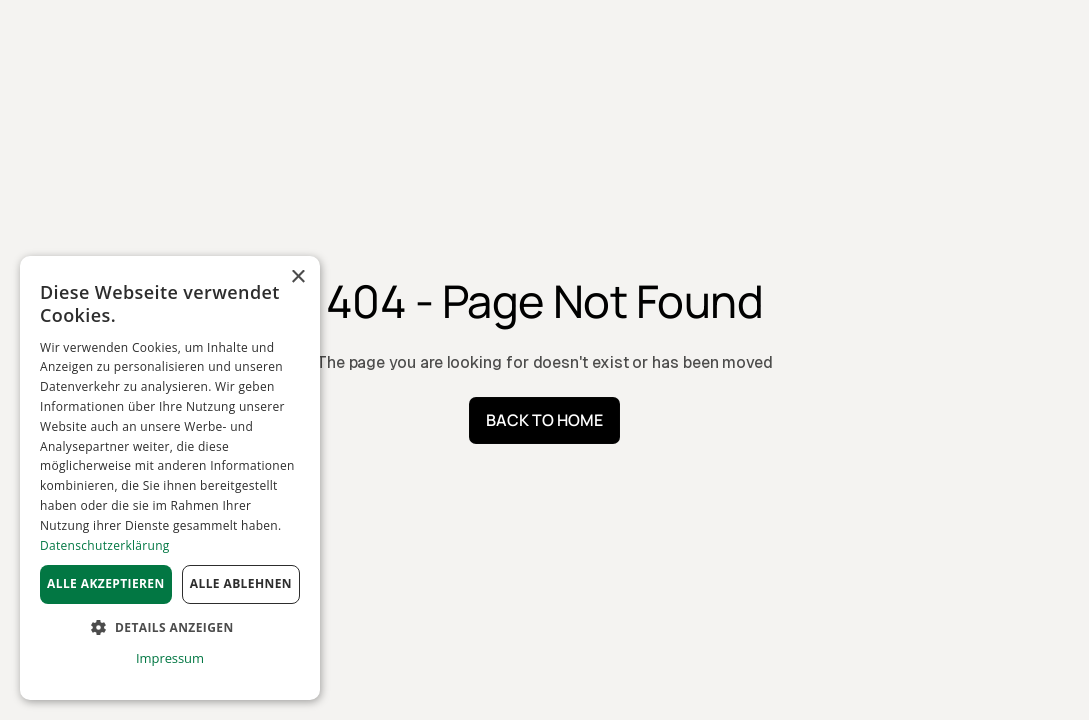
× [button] (297, 277)
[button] (170, 628)
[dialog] (170, 478)
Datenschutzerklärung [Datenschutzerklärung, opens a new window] (105, 545)
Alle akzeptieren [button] (106, 583)
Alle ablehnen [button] (241, 583)
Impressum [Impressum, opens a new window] (170, 658)
